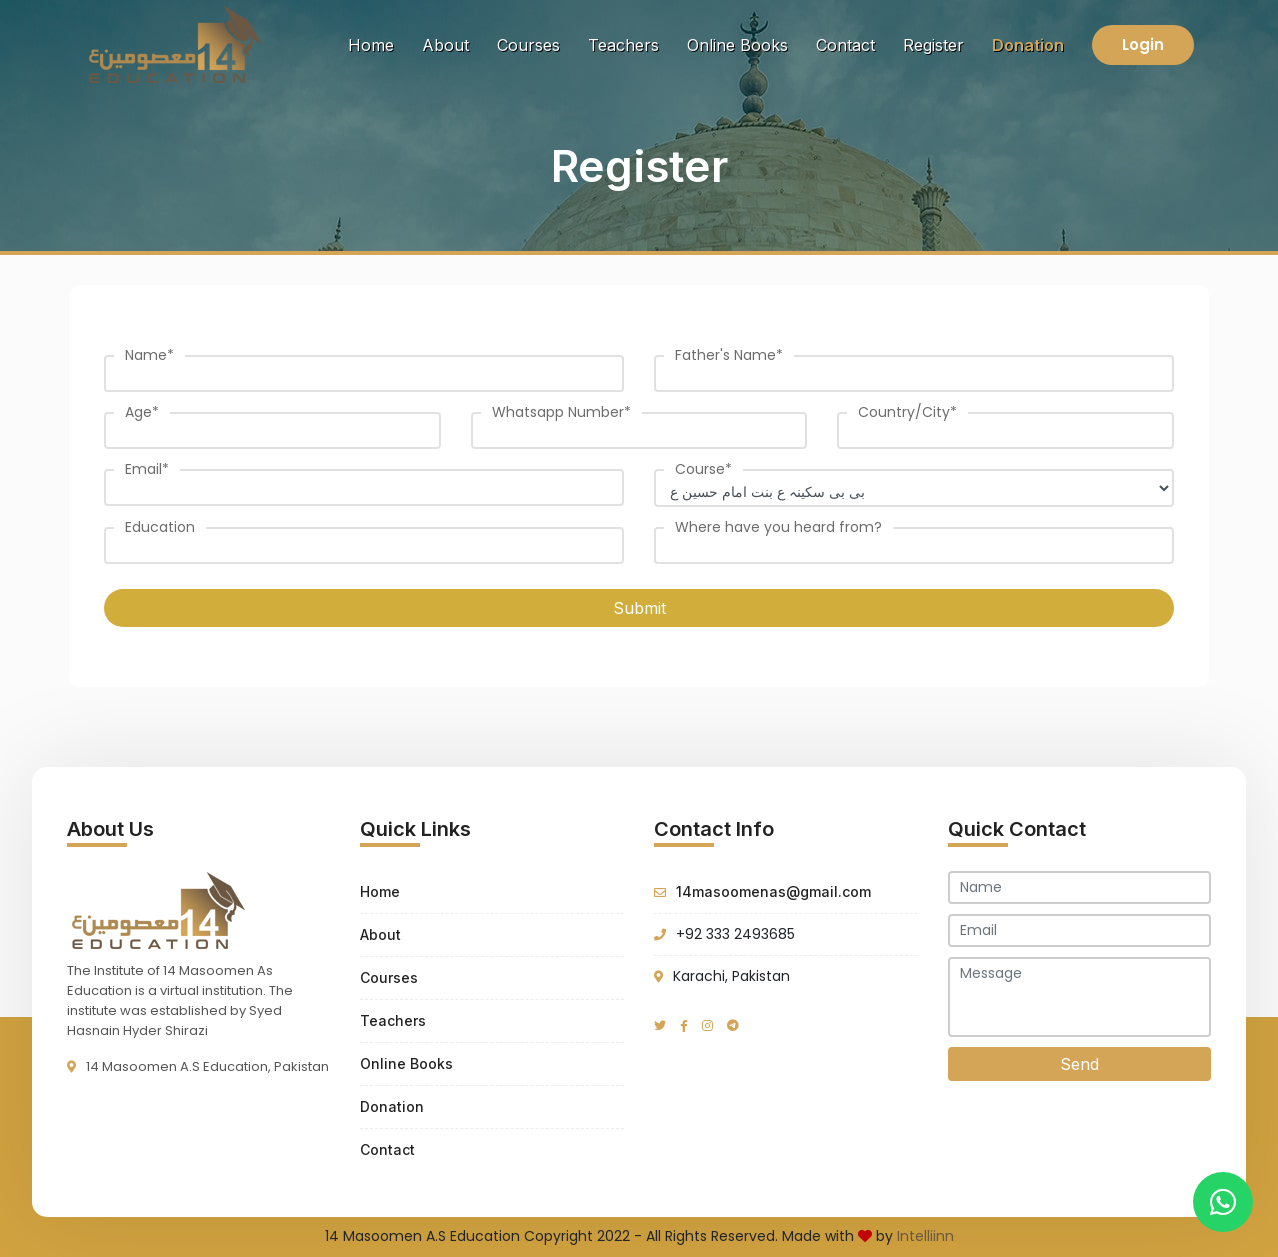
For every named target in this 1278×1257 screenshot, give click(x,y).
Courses (528, 45)
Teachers (623, 45)
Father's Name (729, 355)
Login (1143, 44)
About (445, 45)
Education (160, 527)
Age (142, 412)
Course (703, 469)
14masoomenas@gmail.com (773, 891)
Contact (845, 45)
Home (375, 43)
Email (147, 469)
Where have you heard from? (778, 527)
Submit (639, 608)
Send (1079, 1064)
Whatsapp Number (561, 412)
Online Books (737, 45)
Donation (1028, 45)
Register (933, 45)
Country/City (907, 412)
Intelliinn (925, 1236)
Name (149, 355)
